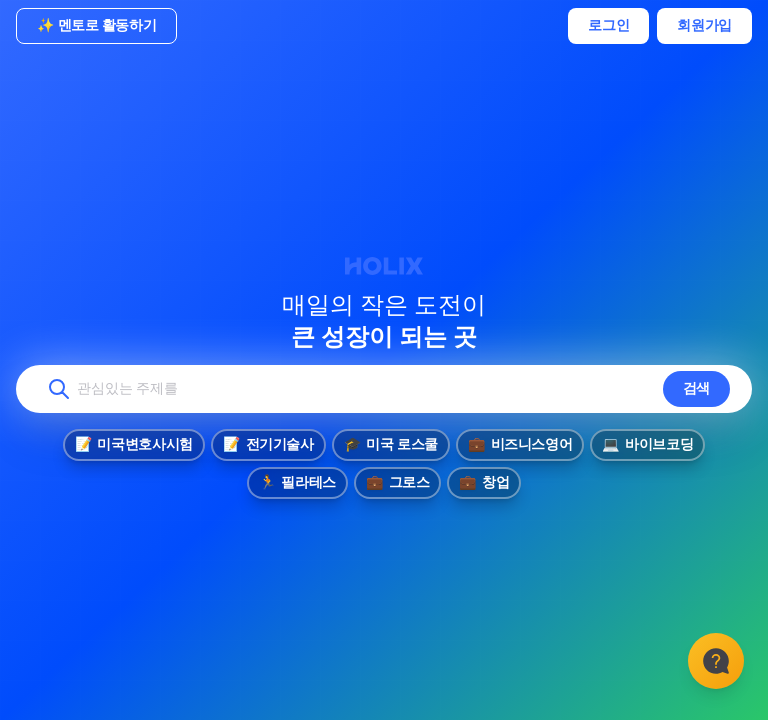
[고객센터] (716, 660)
